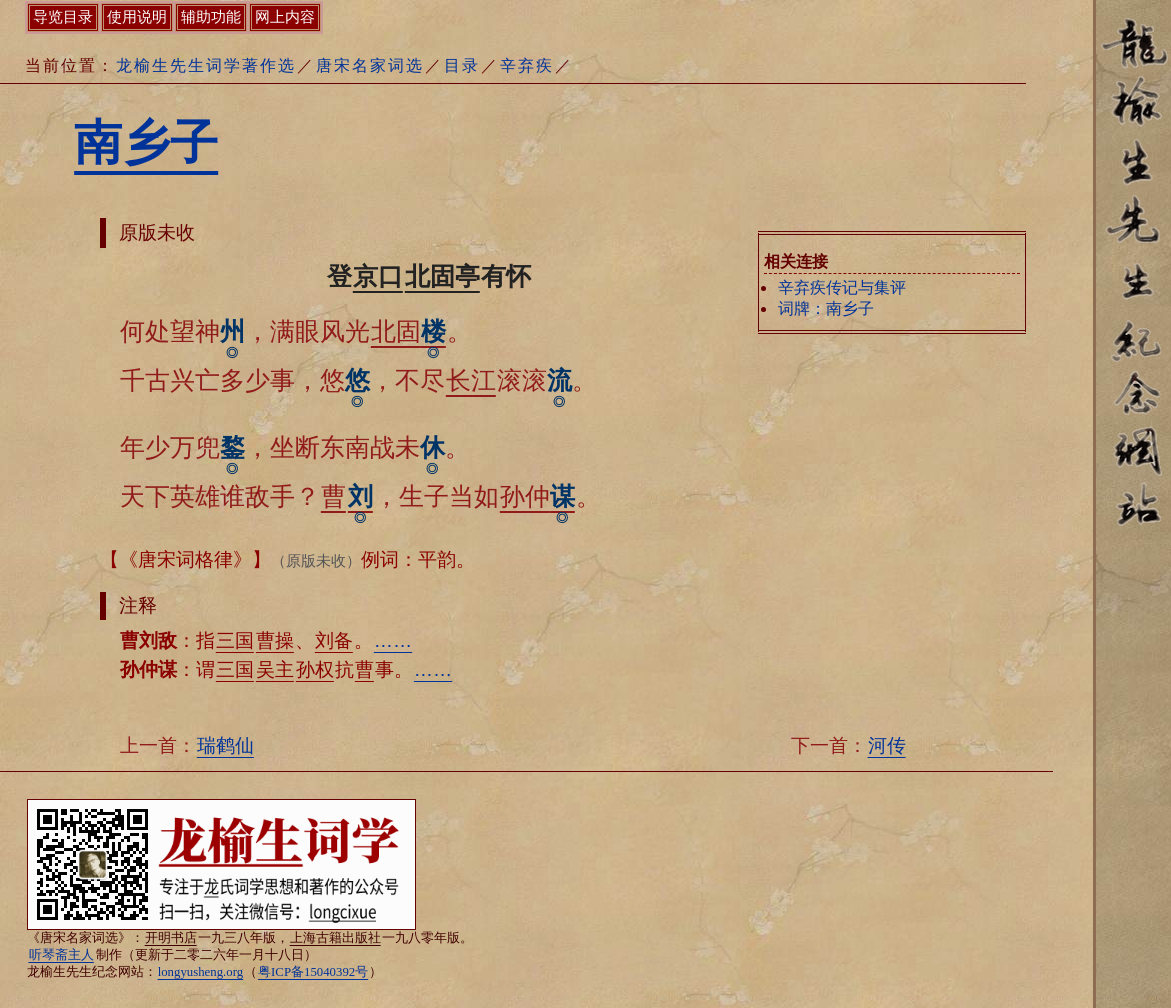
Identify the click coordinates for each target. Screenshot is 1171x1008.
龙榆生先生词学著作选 (206, 65)
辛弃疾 (527, 65)
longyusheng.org (200, 972)
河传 (887, 745)
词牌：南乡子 (826, 308)
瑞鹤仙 (225, 745)
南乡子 (146, 142)
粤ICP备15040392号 (313, 972)
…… (393, 640)
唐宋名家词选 (370, 65)
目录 (462, 65)
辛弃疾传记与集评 (842, 287)
